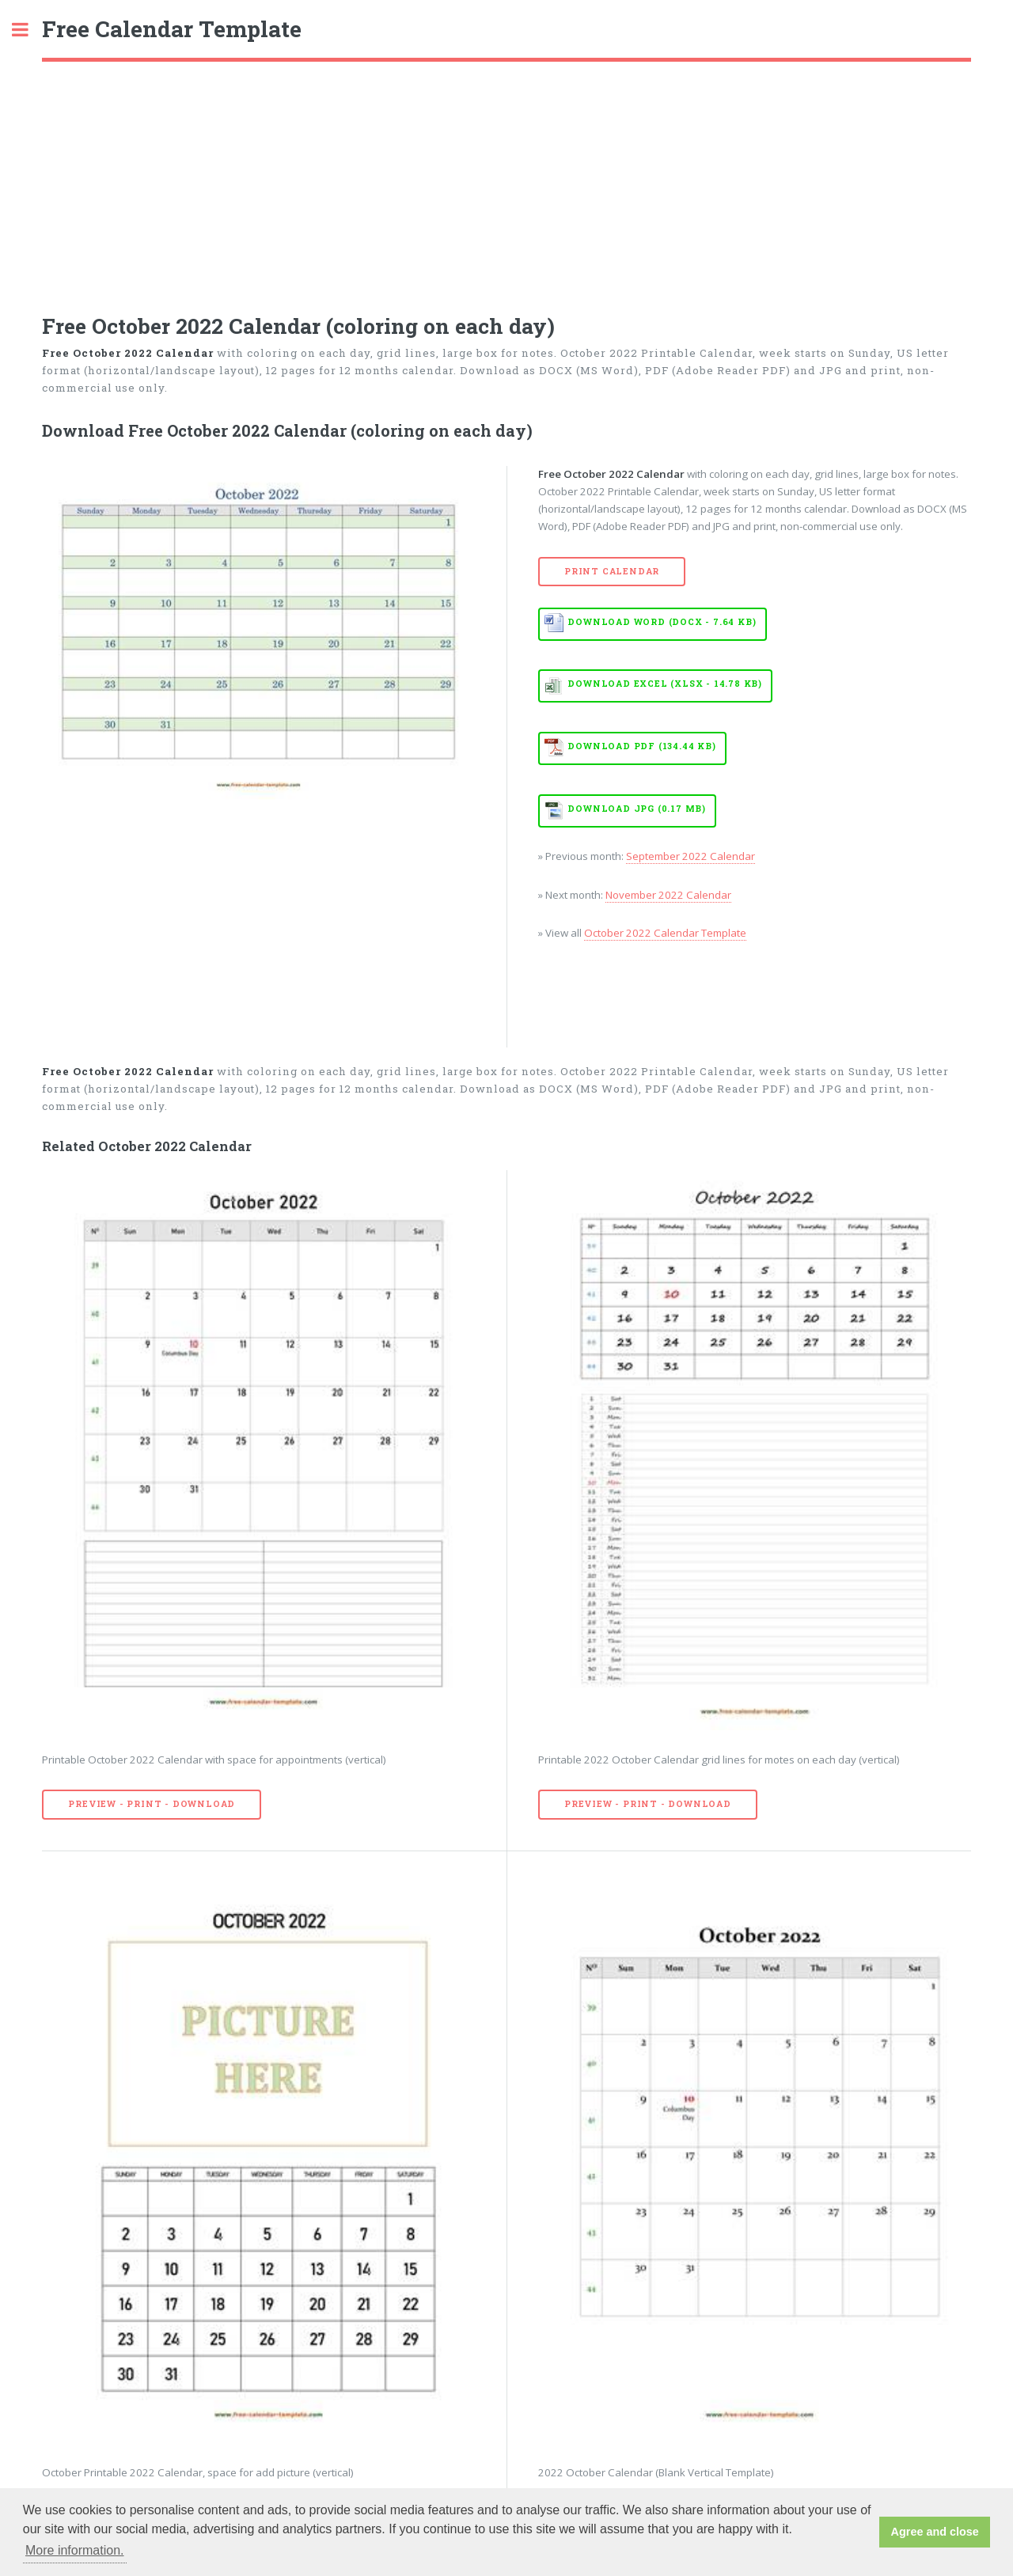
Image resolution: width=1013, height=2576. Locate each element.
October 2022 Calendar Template (665, 933)
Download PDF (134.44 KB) (641, 746)
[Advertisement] (506, 180)
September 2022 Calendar (690, 856)
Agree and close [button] (935, 2531)
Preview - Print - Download (151, 1803)
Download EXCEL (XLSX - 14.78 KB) (664, 683)
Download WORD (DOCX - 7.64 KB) (661, 621)
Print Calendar (611, 571)
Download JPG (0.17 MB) (636, 808)
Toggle (28, 29)
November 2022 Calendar (668, 895)
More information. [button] (74, 2550)
